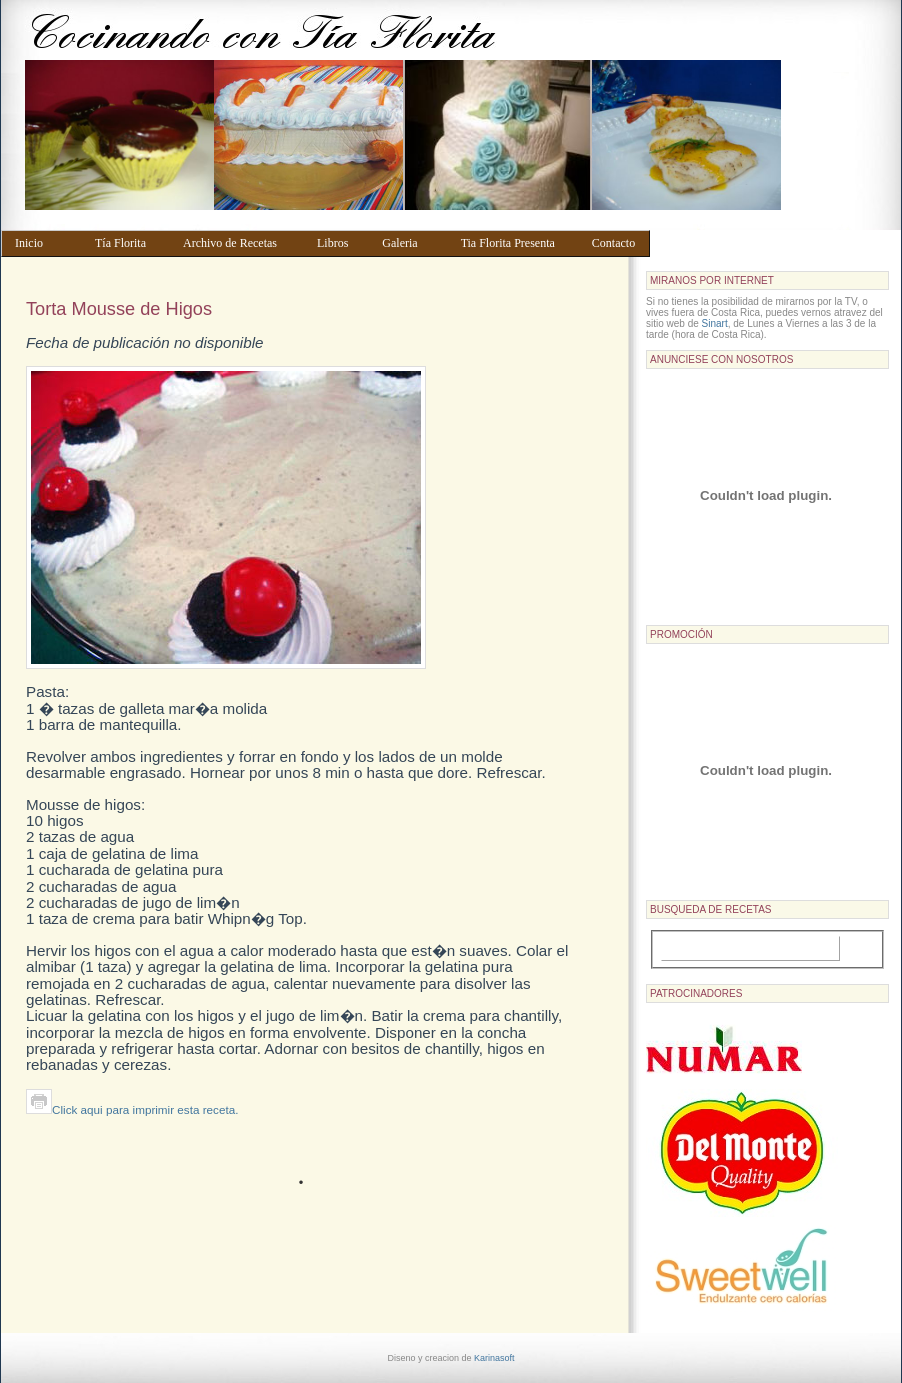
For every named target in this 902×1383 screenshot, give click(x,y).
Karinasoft (494, 1358)
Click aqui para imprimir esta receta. (132, 1109)
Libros (340, 243)
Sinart (715, 323)
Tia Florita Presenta (517, 243)
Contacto (616, 243)
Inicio (45, 243)
